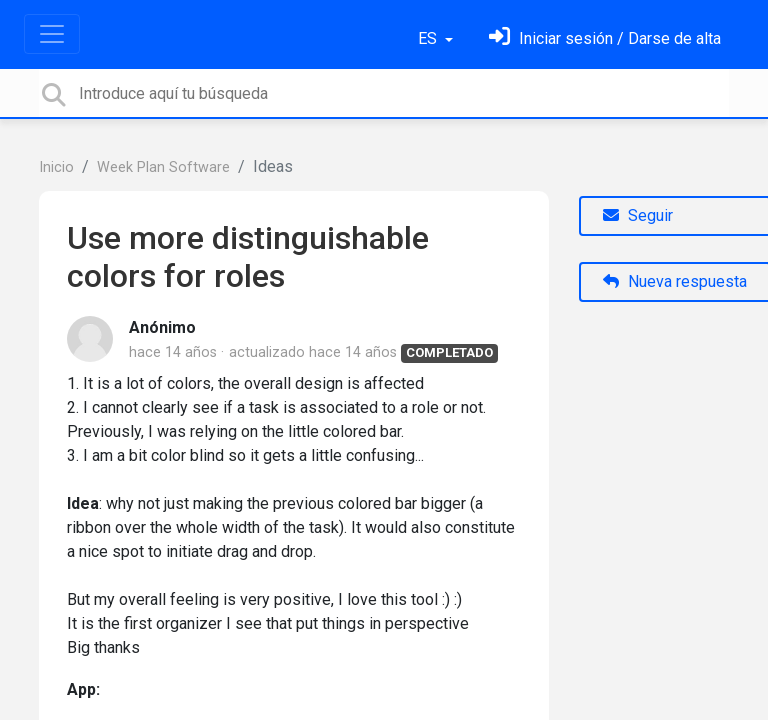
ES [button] (429, 38)
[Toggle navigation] (52, 34)
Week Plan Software (163, 167)
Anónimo (162, 327)
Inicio (56, 167)
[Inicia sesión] (605, 38)
